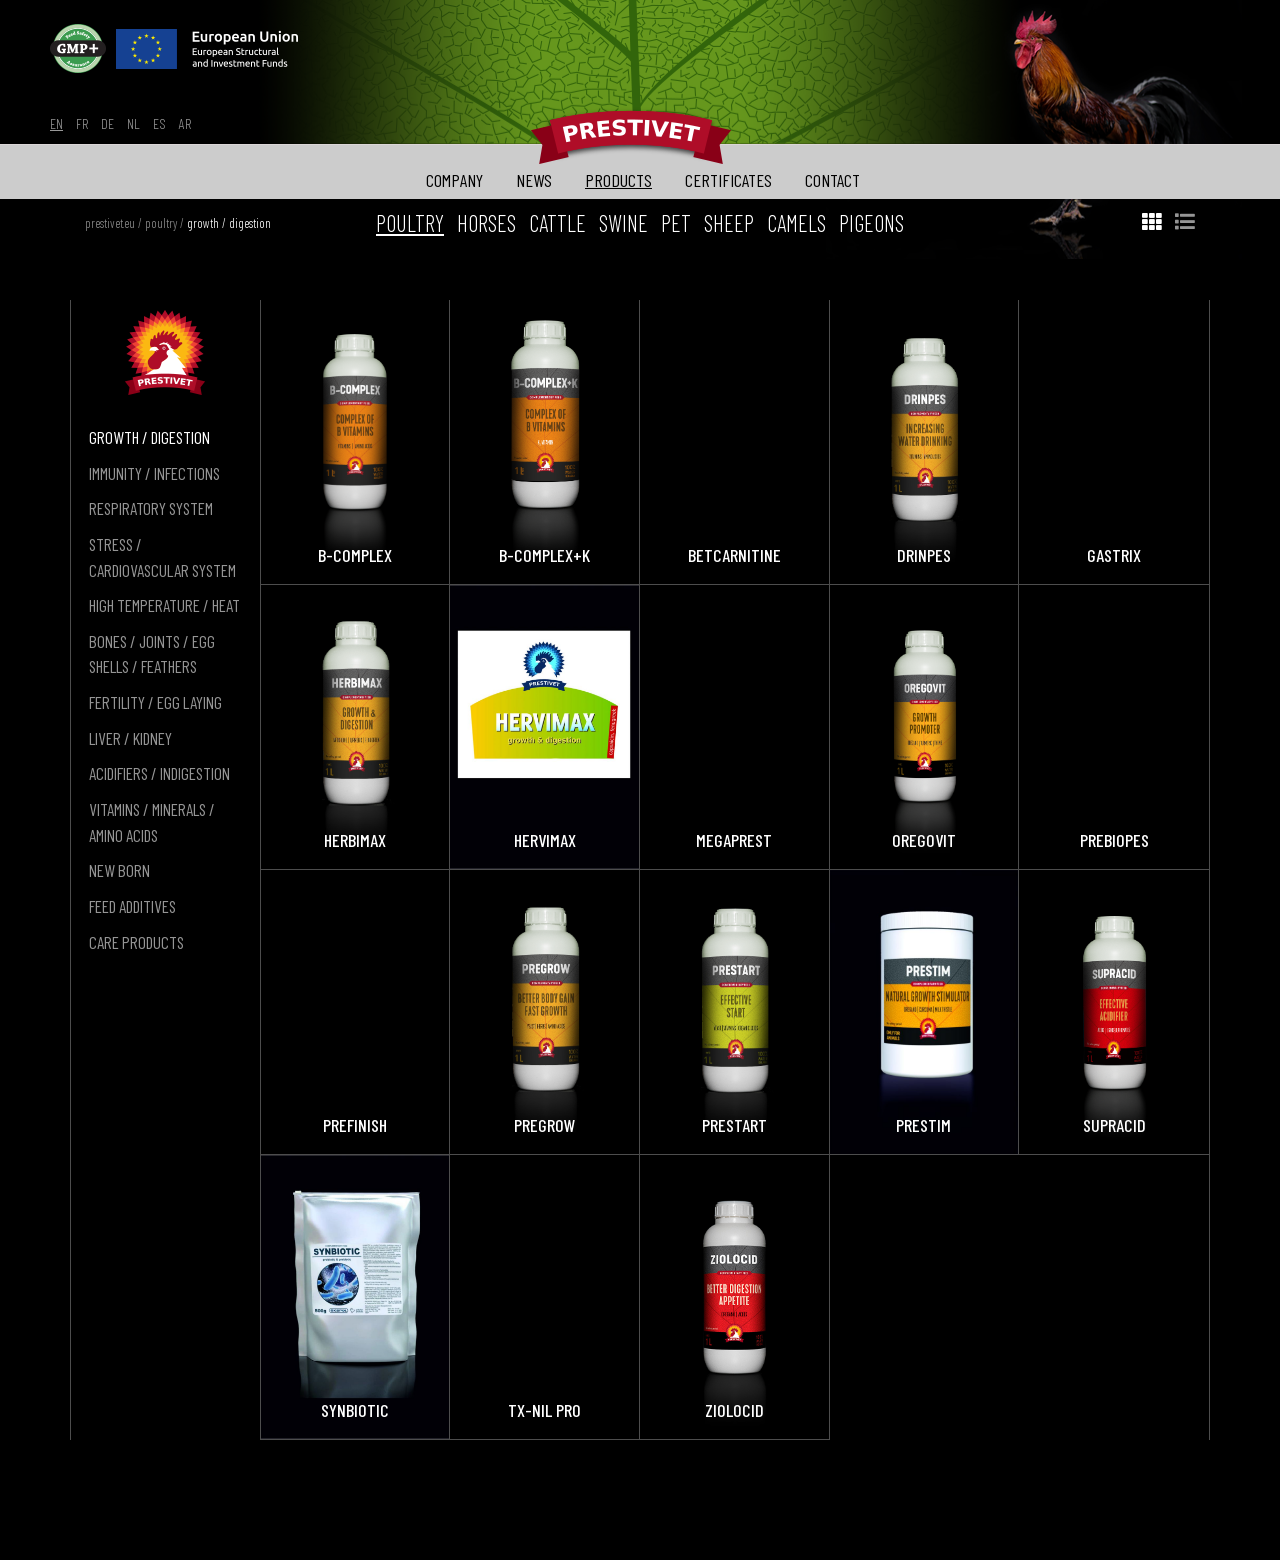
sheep (729, 223)
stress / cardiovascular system (162, 557)
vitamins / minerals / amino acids (152, 822)
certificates (728, 180)
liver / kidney (130, 738)
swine (623, 223)
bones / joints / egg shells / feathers (152, 654)
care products (136, 942)
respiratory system (151, 508)
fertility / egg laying (155, 702)
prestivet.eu (110, 223)
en (56, 123)
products (618, 180)
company (454, 180)
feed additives (132, 906)
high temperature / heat (164, 605)
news (534, 180)
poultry (161, 223)
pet (676, 223)
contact (832, 180)
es (159, 123)
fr (82, 123)
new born (119, 870)
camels (796, 223)
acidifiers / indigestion (159, 773)
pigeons (871, 223)
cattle (557, 223)
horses (486, 223)
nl (133, 123)
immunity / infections (154, 473)
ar (185, 123)
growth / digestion (229, 223)
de (107, 123)
